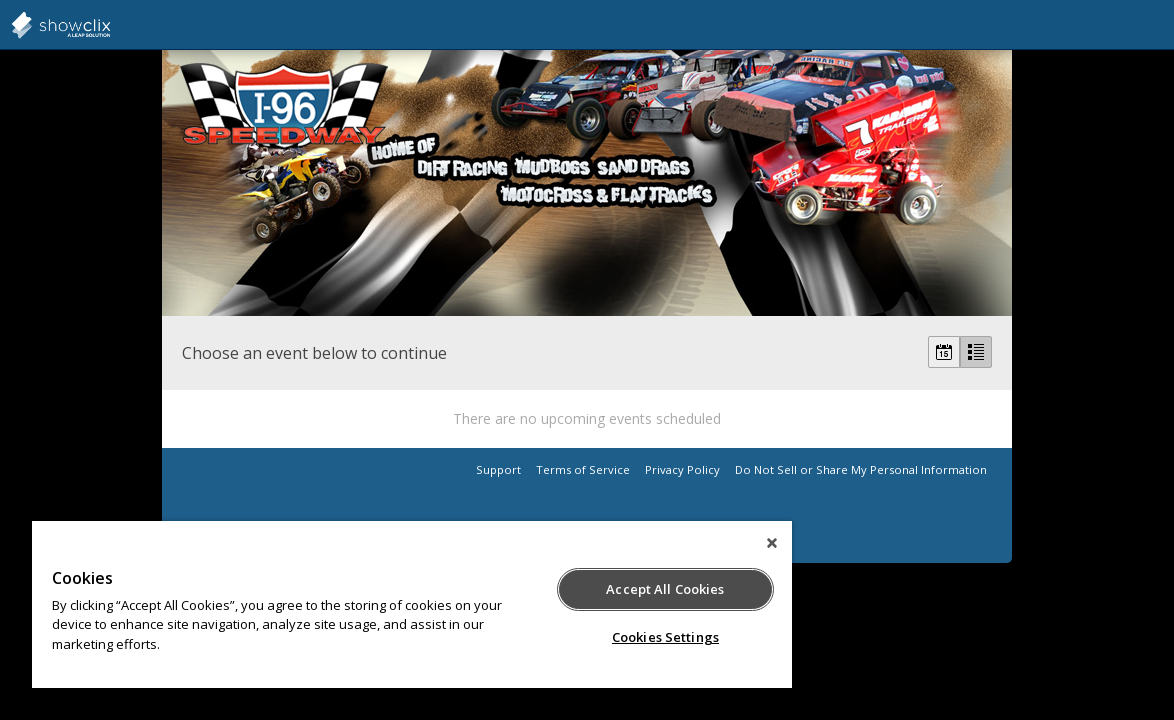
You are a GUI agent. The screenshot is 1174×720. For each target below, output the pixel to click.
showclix (110, 25)
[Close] (693, 543)
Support (498, 469)
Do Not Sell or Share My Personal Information (861, 469)
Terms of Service (583, 469)
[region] (372, 604)
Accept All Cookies (598, 589)
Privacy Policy (682, 469)
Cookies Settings (598, 637)
